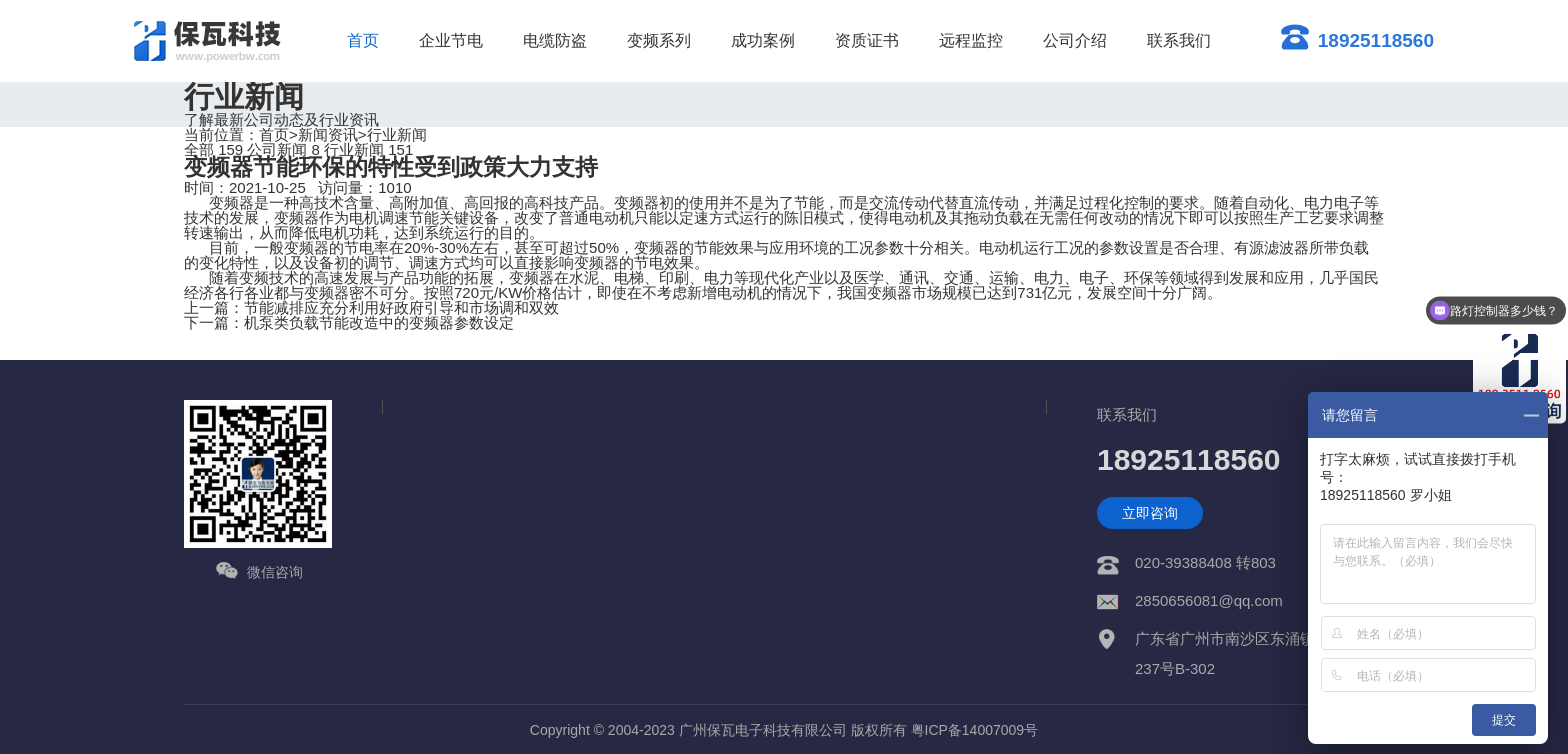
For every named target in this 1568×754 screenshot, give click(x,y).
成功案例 (763, 40)
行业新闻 (397, 134)
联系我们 (1179, 40)
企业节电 (451, 40)
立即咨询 (1150, 513)
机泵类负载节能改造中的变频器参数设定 (379, 322)
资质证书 (867, 40)
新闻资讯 (328, 134)
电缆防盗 (555, 40)
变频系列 (659, 40)
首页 (363, 40)
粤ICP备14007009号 (975, 730)
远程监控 (971, 40)
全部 (213, 149)
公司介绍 (1075, 40)
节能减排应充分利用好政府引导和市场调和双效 (401, 307)
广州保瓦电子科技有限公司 (763, 730)
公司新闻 (283, 149)
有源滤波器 (1271, 247)
